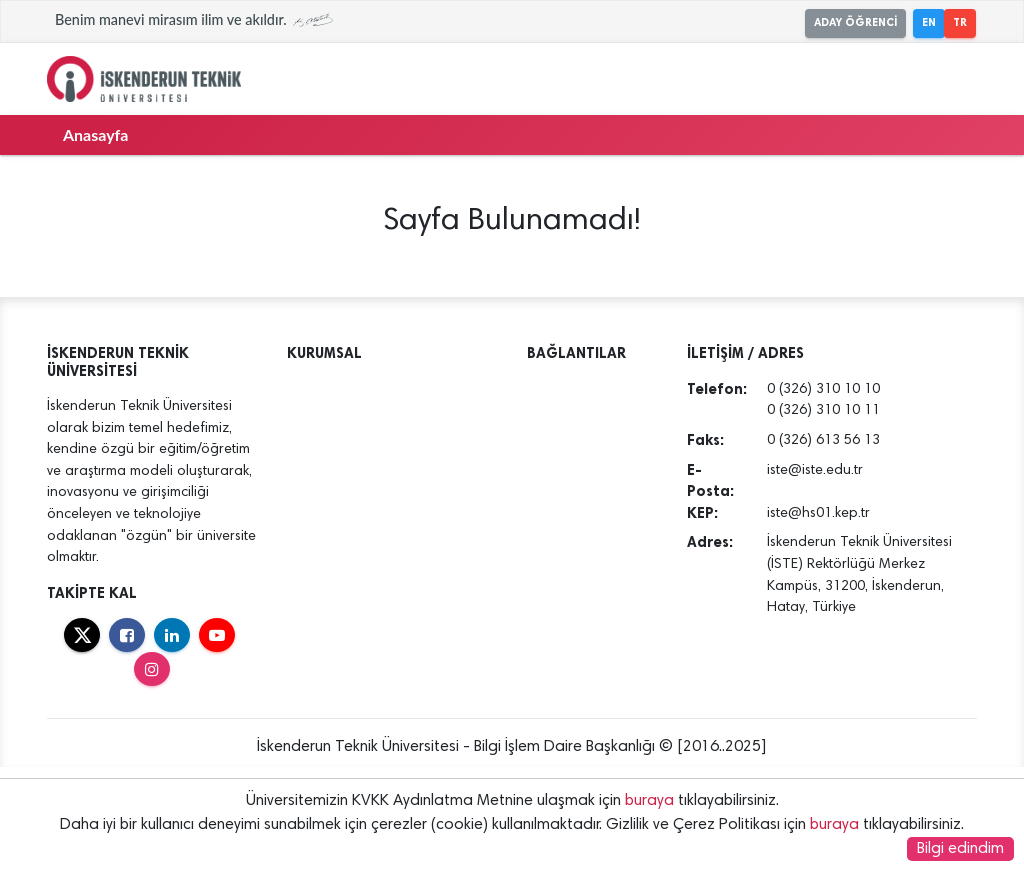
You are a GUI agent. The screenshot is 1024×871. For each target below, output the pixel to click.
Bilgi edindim (960, 849)
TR (960, 22)
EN (929, 22)
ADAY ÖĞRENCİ (855, 22)
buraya (649, 801)
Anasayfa (95, 134)
